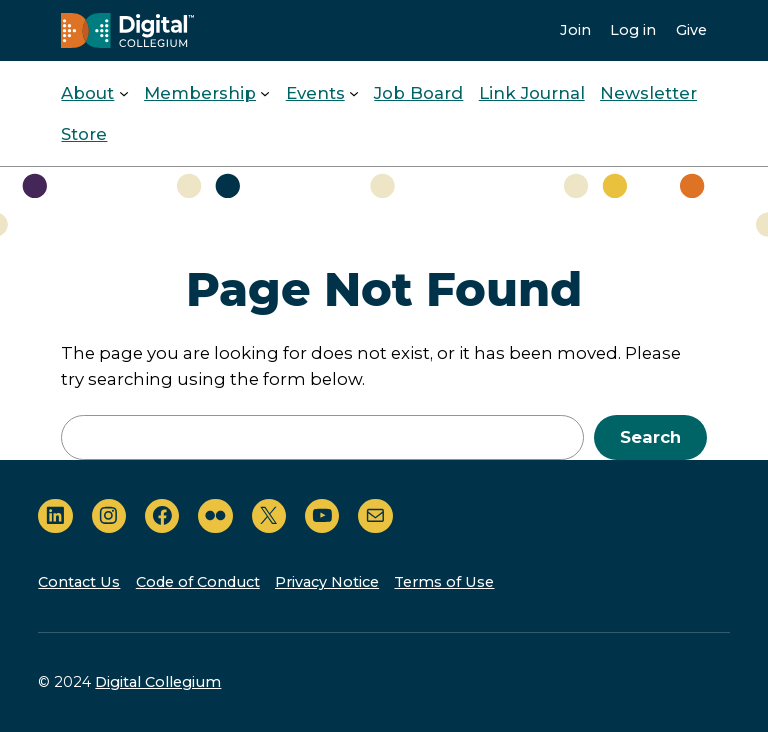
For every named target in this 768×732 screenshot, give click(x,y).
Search (650, 437)
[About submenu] (124, 93)
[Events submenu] (354, 93)
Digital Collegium (158, 682)
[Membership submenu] (265, 93)
